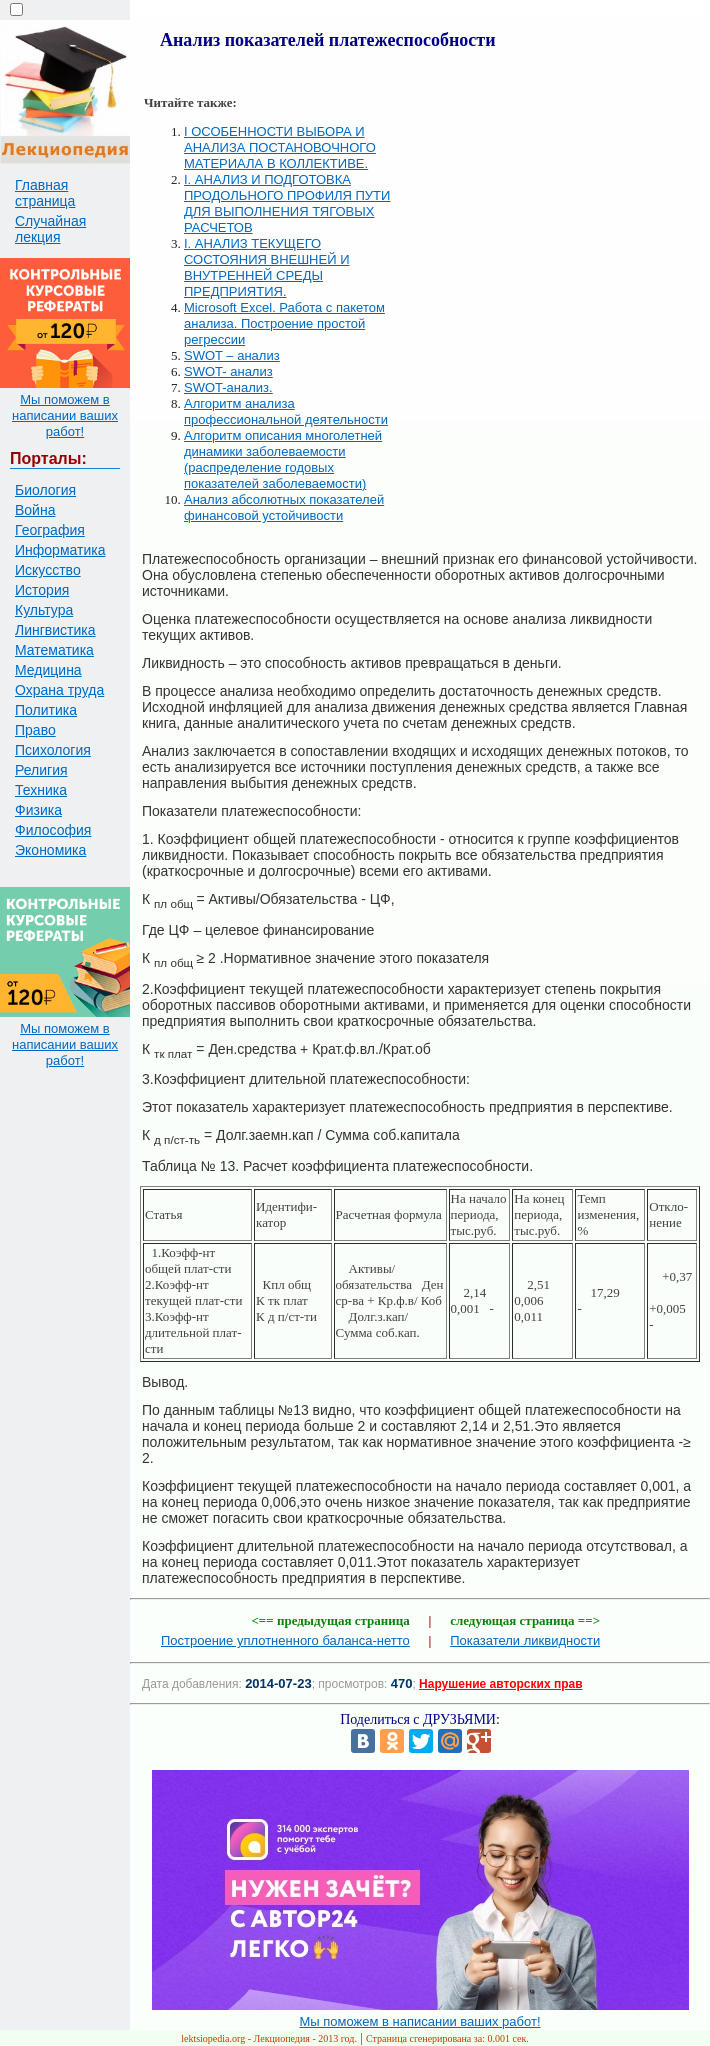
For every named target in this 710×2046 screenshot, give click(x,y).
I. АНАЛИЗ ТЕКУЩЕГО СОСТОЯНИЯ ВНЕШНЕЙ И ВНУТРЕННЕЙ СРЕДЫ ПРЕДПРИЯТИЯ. (266, 267)
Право (35, 730)
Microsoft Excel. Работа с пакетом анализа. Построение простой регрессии (284, 323)
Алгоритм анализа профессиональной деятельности (286, 411)
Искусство (48, 570)
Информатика (60, 550)
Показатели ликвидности (525, 1640)
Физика (38, 810)
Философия (53, 830)
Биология (45, 490)
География (50, 530)
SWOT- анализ (228, 371)
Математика (54, 650)
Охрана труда (59, 690)
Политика (46, 710)
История (42, 590)
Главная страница (45, 193)
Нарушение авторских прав (500, 1684)
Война (35, 510)
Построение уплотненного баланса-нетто (285, 1640)
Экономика (50, 850)
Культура (44, 610)
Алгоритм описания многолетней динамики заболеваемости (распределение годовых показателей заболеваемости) (283, 459)
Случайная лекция (50, 229)
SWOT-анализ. (228, 387)
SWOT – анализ (232, 355)
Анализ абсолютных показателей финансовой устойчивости (284, 507)
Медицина (48, 670)
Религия (41, 770)
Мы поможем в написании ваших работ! (65, 415)
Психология (53, 750)
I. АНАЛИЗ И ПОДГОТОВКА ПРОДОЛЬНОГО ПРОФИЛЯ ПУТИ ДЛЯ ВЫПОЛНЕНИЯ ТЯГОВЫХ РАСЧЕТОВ (287, 203)
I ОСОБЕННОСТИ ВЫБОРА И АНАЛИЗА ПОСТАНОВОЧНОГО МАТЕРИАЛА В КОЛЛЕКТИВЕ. (280, 147)
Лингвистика (55, 630)
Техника (41, 790)
